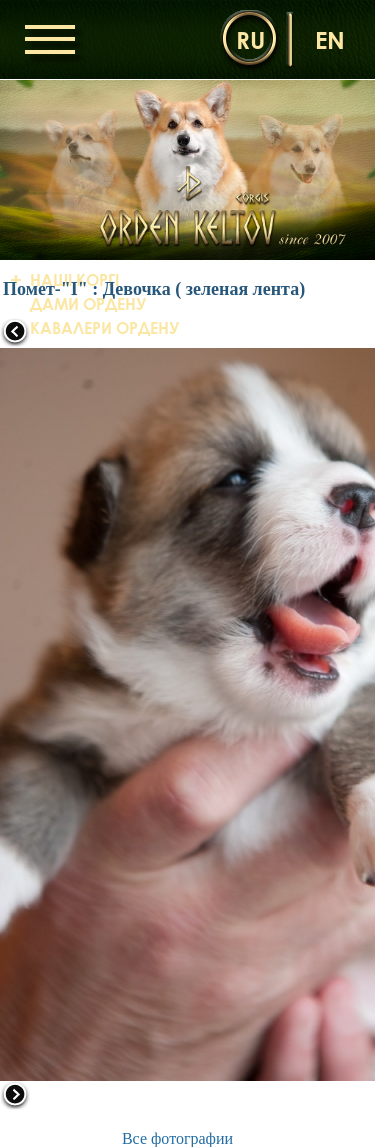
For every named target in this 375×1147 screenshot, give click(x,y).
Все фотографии (177, 1138)
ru (250, 39)
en (330, 39)
